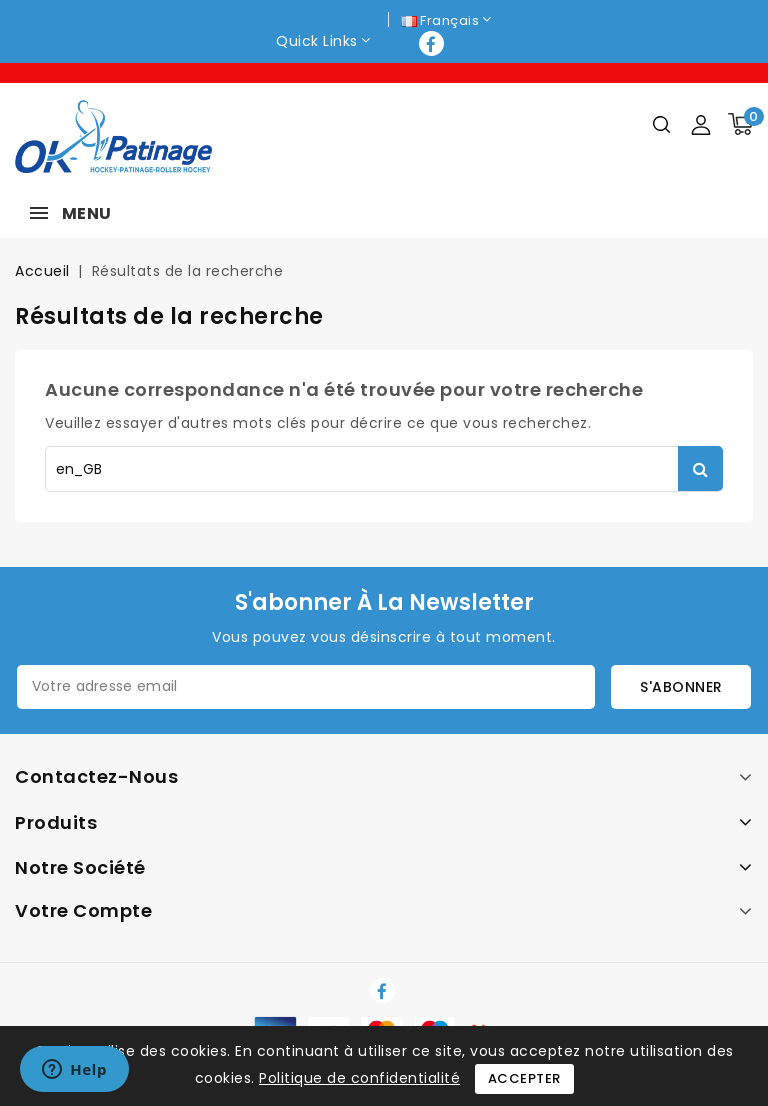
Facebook (433, 43)
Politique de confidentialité (359, 1078)
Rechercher (700, 468)
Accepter (524, 1078)
